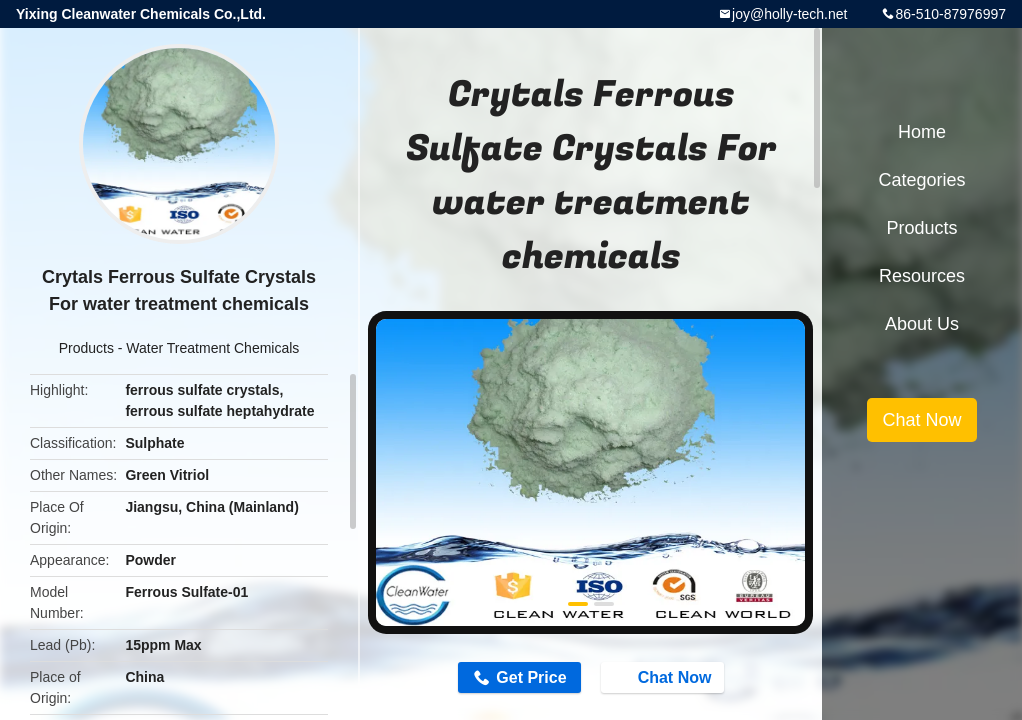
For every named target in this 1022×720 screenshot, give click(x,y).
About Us (922, 324)
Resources (922, 276)
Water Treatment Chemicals (212, 348)
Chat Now (665, 677)
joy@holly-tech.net (789, 14)
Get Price (531, 677)
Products (86, 348)
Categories (921, 180)
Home (922, 132)
